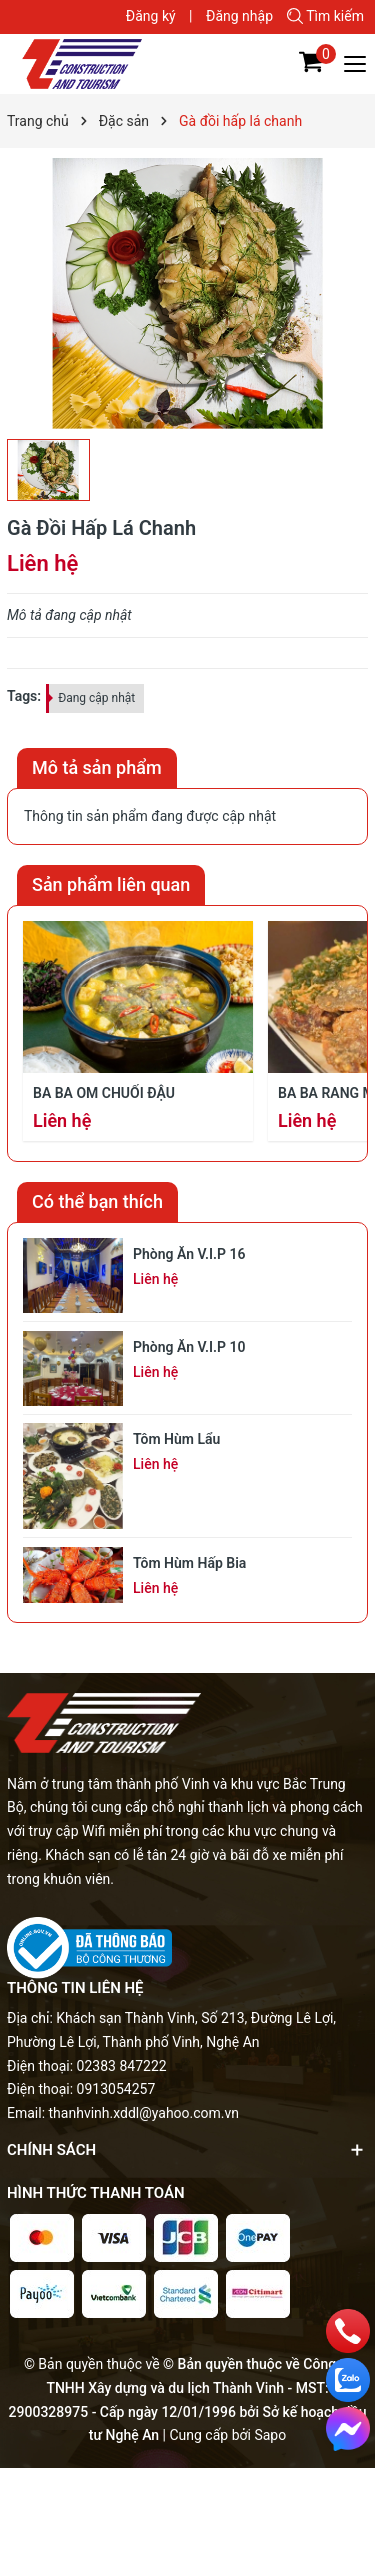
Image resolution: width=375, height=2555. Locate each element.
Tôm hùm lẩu (176, 1439)
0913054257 (116, 2089)
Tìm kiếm (325, 16)
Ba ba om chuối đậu (104, 1093)
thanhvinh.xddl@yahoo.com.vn (144, 2113)
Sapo (270, 2435)
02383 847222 (122, 2066)
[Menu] (356, 64)
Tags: (24, 696)
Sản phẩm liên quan (111, 884)
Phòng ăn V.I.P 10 (189, 1347)
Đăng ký (151, 16)
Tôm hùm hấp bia (189, 1563)
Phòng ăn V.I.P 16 (189, 1254)
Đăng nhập (239, 16)
